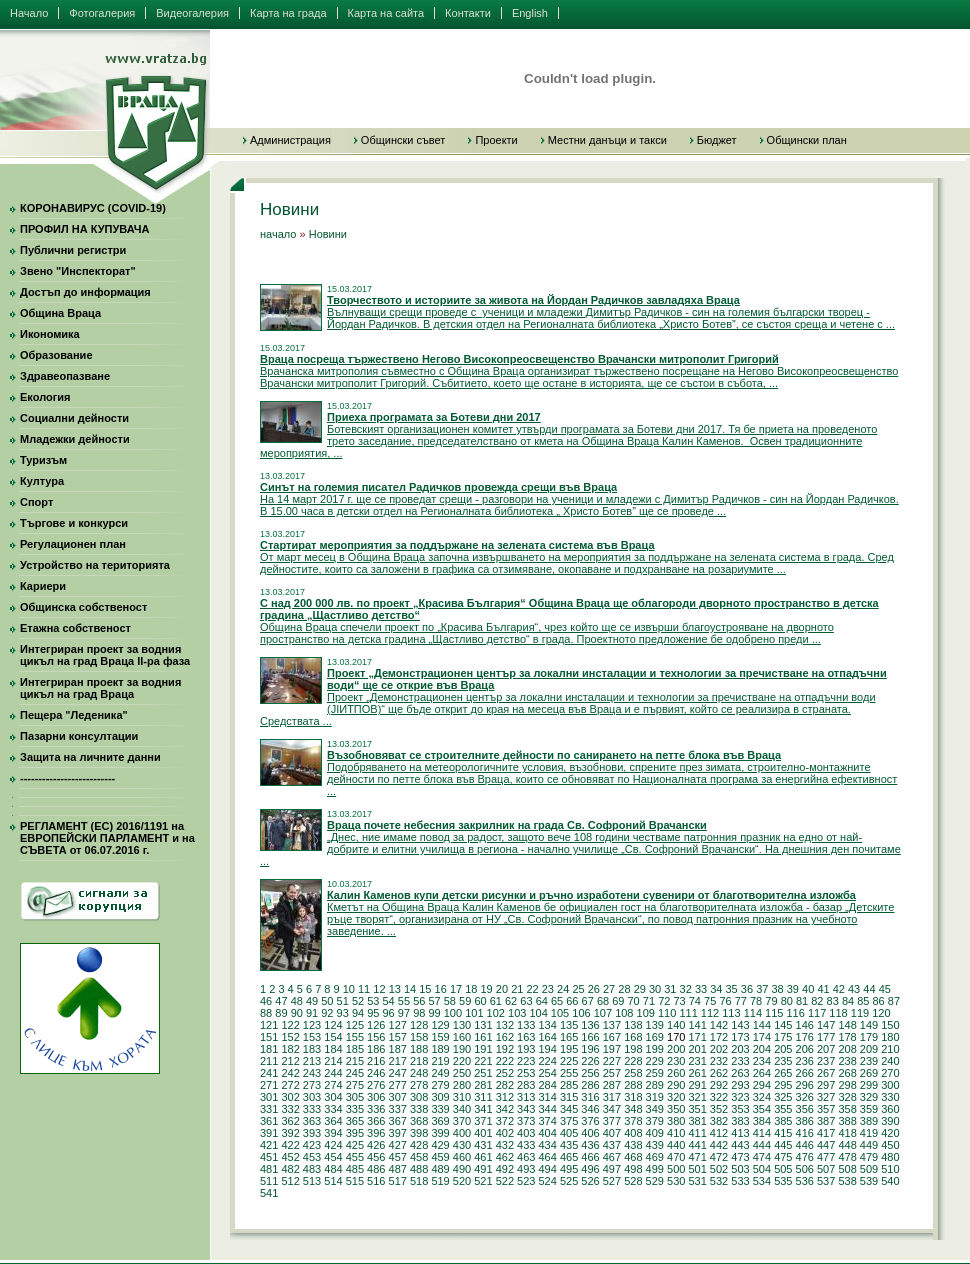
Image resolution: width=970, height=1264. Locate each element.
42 (839, 989)
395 (355, 1133)
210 (890, 1049)
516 (376, 1181)
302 (290, 1097)
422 (290, 1145)
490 (462, 1169)
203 (740, 1049)
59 (465, 1001)
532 (719, 1181)
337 (398, 1109)
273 (312, 1085)
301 (269, 1097)
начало (278, 234)
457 (398, 1157)
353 (740, 1109)
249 (440, 1073)
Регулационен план (73, 544)
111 (688, 1013)
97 (404, 1013)
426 (376, 1145)
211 (269, 1061)
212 (290, 1061)
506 (805, 1169)
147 (826, 1025)
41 (823, 989)
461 (483, 1157)
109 (646, 1013)
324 (762, 1097)
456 (376, 1157)
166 (590, 1037)
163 (526, 1037)
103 (517, 1013)
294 (762, 1085)
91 (312, 1013)
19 (487, 989)
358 (847, 1109)
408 (633, 1133)
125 (355, 1025)
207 (826, 1049)
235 (783, 1061)
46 (266, 1001)
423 (312, 1145)
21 (517, 989)
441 (697, 1145)
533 (740, 1181)
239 (869, 1061)
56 (419, 1001)
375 (569, 1121)
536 (805, 1181)
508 (847, 1169)
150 (890, 1025)
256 (590, 1073)
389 (869, 1121)
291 (697, 1085)
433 (526, 1145)
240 (890, 1061)
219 (440, 1061)
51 (343, 1001)
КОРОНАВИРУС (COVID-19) (93, 208)
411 (697, 1133)
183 (312, 1049)
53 (373, 1001)
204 (762, 1049)
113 (731, 1013)
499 (655, 1169)
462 (505, 1157)
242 (290, 1073)
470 (676, 1157)
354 (762, 1109)
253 (526, 1073)
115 (774, 1013)
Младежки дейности (75, 439)
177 (826, 1037)
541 (269, 1193)
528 (633, 1181)
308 (419, 1097)
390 (890, 1121)
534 (762, 1181)
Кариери (43, 586)
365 (355, 1121)
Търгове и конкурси (74, 523)
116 (796, 1013)
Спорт (36, 502)
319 (655, 1097)
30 (655, 989)
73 (679, 1001)
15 (425, 989)
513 (312, 1181)
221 (483, 1061)
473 (740, 1157)
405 (569, 1133)
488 (419, 1169)
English (530, 13)
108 (624, 1013)
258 (633, 1073)
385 (783, 1121)
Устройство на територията (95, 565)
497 (612, 1169)
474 (762, 1157)
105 (560, 1013)
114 (753, 1013)
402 (505, 1133)
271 (269, 1085)
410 (676, 1133)
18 (471, 989)
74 (695, 1001)
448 (847, 1145)
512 (290, 1181)
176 (805, 1037)
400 (462, 1133)
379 (655, 1121)
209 (869, 1049)
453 (312, 1157)
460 (462, 1157)
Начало (29, 13)
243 (312, 1073)
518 (419, 1181)
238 (847, 1061)
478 (847, 1157)
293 (740, 1085)
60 (480, 1001)
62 (511, 1001)
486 (376, 1169)
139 (655, 1025)
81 (802, 1001)
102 (496, 1013)
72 (664, 1001)
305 (355, 1097)
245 (355, 1073)
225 (569, 1061)
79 (771, 1001)
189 (440, 1049)
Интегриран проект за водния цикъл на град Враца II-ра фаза (105, 655)
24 (563, 989)
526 (590, 1181)
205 (783, 1049)
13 (395, 989)
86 (879, 1001)
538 (847, 1181)
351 (697, 1109)
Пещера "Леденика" (74, 715)
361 (269, 1121)
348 (633, 1109)
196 (590, 1049)
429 (440, 1145)
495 (569, 1169)
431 (483, 1145)
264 (762, 1073)
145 (783, 1025)
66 (572, 1001)
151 (269, 1037)
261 (697, 1073)
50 (327, 1001)
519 (440, 1181)
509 (869, 1169)
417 (826, 1133)
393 (312, 1133)
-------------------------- (67, 778)
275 (355, 1085)
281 (483, 1085)
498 (633, 1169)
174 (762, 1037)
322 (719, 1097)
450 (890, 1145)
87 (894, 1001)
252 (505, 1073)
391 (269, 1133)
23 (548, 989)
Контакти (468, 13)
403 (526, 1133)
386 (805, 1121)
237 (826, 1061)
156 (376, 1037)
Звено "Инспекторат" (78, 271)
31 (670, 989)
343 (526, 1109)
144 (762, 1025)
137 (612, 1025)
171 (697, 1037)
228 (633, 1061)
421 (269, 1145)
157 (398, 1037)
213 (312, 1061)
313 (526, 1097)
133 (526, 1025)
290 (676, 1085)
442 (719, 1145)
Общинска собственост (83, 607)
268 (847, 1073)
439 (655, 1145)
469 (655, 1157)
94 (358, 1013)
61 (496, 1001)
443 (740, 1145)
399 (440, 1133)
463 (526, 1157)
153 (312, 1037)
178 (847, 1037)
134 (547, 1025)
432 (505, 1145)
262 (719, 1073)
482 (290, 1169)
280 (462, 1085)
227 (612, 1061)
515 (355, 1181)
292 (719, 1085)
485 (355, 1169)
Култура (42, 481)
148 (847, 1025)
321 (697, 1097)
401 (483, 1133)
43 (854, 989)
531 (697, 1181)
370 (462, 1121)
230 (676, 1061)
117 (817, 1013)
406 (590, 1133)
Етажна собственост (75, 628)
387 (826, 1121)
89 (281, 1013)
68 (603, 1001)
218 (419, 1061)
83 (833, 1001)
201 (697, 1049)
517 (398, 1181)
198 (633, 1049)
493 (526, 1169)
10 (349, 989)
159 (440, 1037)
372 (505, 1121)
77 (741, 1001)
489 (440, 1169)
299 (869, 1085)
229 (655, 1061)
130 (462, 1025)
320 (676, 1097)
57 (434, 1001)
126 (376, 1025)
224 (547, 1061)
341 (483, 1109)
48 (297, 1001)
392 (290, 1133)
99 (434, 1013)
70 (634, 1001)
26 (594, 989)
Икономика (50, 334)
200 (676, 1049)
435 (569, 1145)
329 (869, 1097)
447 (826, 1145)
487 (398, 1169)
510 (890, 1169)
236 (805, 1061)
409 (655, 1133)
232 (719, 1061)
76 (725, 1001)
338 (419, 1109)
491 (483, 1169)
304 (333, 1097)
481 (269, 1169)
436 (590, 1145)
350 (676, 1109)
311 (483, 1097)
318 (633, 1097)
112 (710, 1013)
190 (462, 1049)
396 (376, 1133)
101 (474, 1013)
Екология (45, 397)
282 (505, 1085)
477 (826, 1157)
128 (419, 1025)
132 (505, 1025)
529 (655, 1181)
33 (701, 989)
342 (505, 1109)
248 (419, 1073)
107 (603, 1013)
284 (547, 1085)
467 (612, 1157)
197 (612, 1049)
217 (398, 1061)
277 (398, 1085)
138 (633, 1025)
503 (740, 1169)
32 (686, 989)
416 (805, 1133)
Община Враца (60, 313)
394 (333, 1133)
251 (483, 1073)
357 (826, 1109)
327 (826, 1097)
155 (355, 1037)
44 (869, 989)
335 (355, 1109)
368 (419, 1121)
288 (633, 1085)
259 (655, 1073)
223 (526, 1061)
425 (355, 1145)
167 (612, 1037)
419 (869, 1133)
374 (547, 1121)
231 (697, 1061)
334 (333, 1109)
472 (719, 1157)
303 (312, 1097)
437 (612, 1145)
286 (590, 1085)
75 (710, 1001)
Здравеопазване (65, 376)
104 (538, 1013)
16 (441, 989)
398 (419, 1133)
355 (783, 1109)
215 (355, 1061)
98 (419, 1013)
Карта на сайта (386, 13)
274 (333, 1085)
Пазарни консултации (79, 736)
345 (569, 1109)
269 (869, 1073)
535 (783, 1181)
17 (456, 989)
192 (505, 1049)
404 (547, 1133)
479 (869, 1157)
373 (526, 1121)
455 (355, 1157)
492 (505, 1169)
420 (890, 1133)
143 (740, 1025)
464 (547, 1157)
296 (805, 1085)
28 (624, 989)
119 (860, 1013)
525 (569, 1181)
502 (719, 1169)
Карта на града (288, 13)
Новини (328, 234)
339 (440, 1109)
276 (376, 1085)
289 (655, 1085)
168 (633, 1037)
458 (419, 1157)
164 (547, 1037)
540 (890, 1181)
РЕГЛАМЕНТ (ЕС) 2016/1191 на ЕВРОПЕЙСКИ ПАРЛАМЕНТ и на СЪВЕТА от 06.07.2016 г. (107, 838)
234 (762, 1061)
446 (805, 1145)
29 (640, 989)
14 (410, 989)
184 (333, 1049)
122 (290, 1025)
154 (333, 1037)
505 (783, 1169)
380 (676, 1121)
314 (547, 1097)
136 (590, 1025)
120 (881, 1013)
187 (398, 1049)
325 (783, 1097)
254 (547, 1073)
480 (890, 1157)
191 (483, 1049)
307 (398, 1097)
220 (462, 1061)
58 (450, 1001)
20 (502, 989)
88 (266, 1013)
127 (398, 1025)
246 (376, 1073)
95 (373, 1013)
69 (618, 1001)
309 (440, 1097)
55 (404, 1001)
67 (588, 1001)
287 (612, 1085)
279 (440, 1085)
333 (312, 1109)
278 (419, 1085)
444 (762, 1145)
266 (805, 1073)
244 (333, 1073)
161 (483, 1037)
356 (805, 1109)
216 (376, 1061)
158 (419, 1037)
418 (847, 1133)
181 (269, 1049)
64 (542, 1001)
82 (817, 1001)
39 (793, 989)
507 (826, 1169)
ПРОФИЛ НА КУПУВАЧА (84, 229)
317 (612, 1097)
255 (569, 1073)
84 (848, 1001)
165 (569, 1037)
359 (869, 1109)
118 (838, 1013)
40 (808, 989)
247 (398, 1073)
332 (290, 1109)
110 (667, 1013)
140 (676, 1025)
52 (358, 1001)
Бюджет (717, 140)
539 (869, 1181)
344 (547, 1109)
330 (890, 1097)
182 (290, 1049)
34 (716, 989)
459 (440, 1157)
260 (676, 1073)
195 (569, 1049)
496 (590, 1169)
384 (762, 1121)
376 (590, 1121)
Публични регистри (73, 250)
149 (869, 1025)
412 (719, 1133)
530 (676, 1181)
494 (547, 1169)
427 (398, 1145)
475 (783, 1157)
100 (453, 1013)
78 (756, 1001)
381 (697, 1121)
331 (269, 1109)
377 (612, 1121)
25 (578, 989)
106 (581, 1013)
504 (762, 1169)
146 (805, 1025)
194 (547, 1049)
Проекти (496, 140)
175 (783, 1037)
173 (740, 1037)
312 (505, 1097)
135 (569, 1025)
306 (376, 1097)
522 (505, 1181)
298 (847, 1085)
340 (462, 1109)
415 (783, 1133)
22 (532, 989)
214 (333, 1061)
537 (826, 1181)
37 (762, 989)
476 (805, 1157)
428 (419, 1145)
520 (462, 1181)
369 (440, 1121)
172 (719, 1037)
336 (376, 1109)
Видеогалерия (192, 13)
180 (890, 1037)
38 (777, 989)
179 (869, 1037)
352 (719, 1109)
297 (826, 1085)
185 (355, 1049)
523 (526, 1181)
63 (526, 1001)
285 (569, 1085)
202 (719, 1049)
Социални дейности (74, 418)
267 (826, 1073)
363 (312, 1121)
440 (676, 1145)
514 (333, 1181)
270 (890, 1073)
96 (389, 1013)
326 (805, 1097)
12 (379, 989)
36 (747, 989)
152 (290, 1037)
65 (557, 1001)
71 (649, 1001)
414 (762, 1133)
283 (526, 1085)
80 (787, 1001)
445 (783, 1145)
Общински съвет (403, 140)
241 (269, 1073)
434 (547, 1145)
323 (740, 1097)
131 (483, 1025)
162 (505, 1037)
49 (312, 1001)
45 (885, 989)
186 (376, 1049)
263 (740, 1073)
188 (419, 1049)
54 (389, 1001)
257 (612, 1073)
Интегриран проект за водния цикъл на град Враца (100, 688)
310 (462, 1097)
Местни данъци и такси (607, 140)
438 (633, 1145)
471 (697, 1157)
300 (890, 1085)
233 (740, 1061)
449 (869, 1145)
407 (612, 1133)
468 (633, 1157)
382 (719, 1121)
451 (269, 1157)
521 (483, 1181)
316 (590, 1097)
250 (462, 1073)
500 (676, 1169)
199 (655, 1049)
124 (333, 1025)
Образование (56, 355)
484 (333, 1169)
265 (783, 1073)
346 (590, 1109)
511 (269, 1181)
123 (312, 1025)
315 (569, 1097)
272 (290, 1085)
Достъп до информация (85, 292)
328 (847, 1097)
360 (890, 1109)
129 (440, 1025)
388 (847, 1121)
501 (697, 1169)
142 (719, 1025)
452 (290, 1157)
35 (732, 989)
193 (526, 1049)
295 (783, 1085)
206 (805, 1049)
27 (609, 989)
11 (364, 989)
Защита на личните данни (90, 757)
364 (333, 1121)
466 (590, 1157)
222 (505, 1061)
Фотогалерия (102, 13)
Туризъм (43, 460)
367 (398, 1121)
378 (633, 1121)
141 (697, 1025)
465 (569, 1157)
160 (462, 1037)
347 (612, 1109)
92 (327, 1013)
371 (483, 1121)
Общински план (807, 140)
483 (312, 1169)
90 (297, 1013)
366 (376, 1121)
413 (740, 1133)
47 (281, 1001)
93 (343, 1013)
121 (269, 1025)
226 (590, 1061)
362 (290, 1121)
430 (462, 1145)
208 (847, 1049)
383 (740, 1121)
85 (863, 1001)
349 (655, 1109)
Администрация (290, 140)
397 (398, 1133)
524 (547, 1181)
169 (655, 1037)
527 (612, 1181)
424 (333, 1145)
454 (333, 1157)
